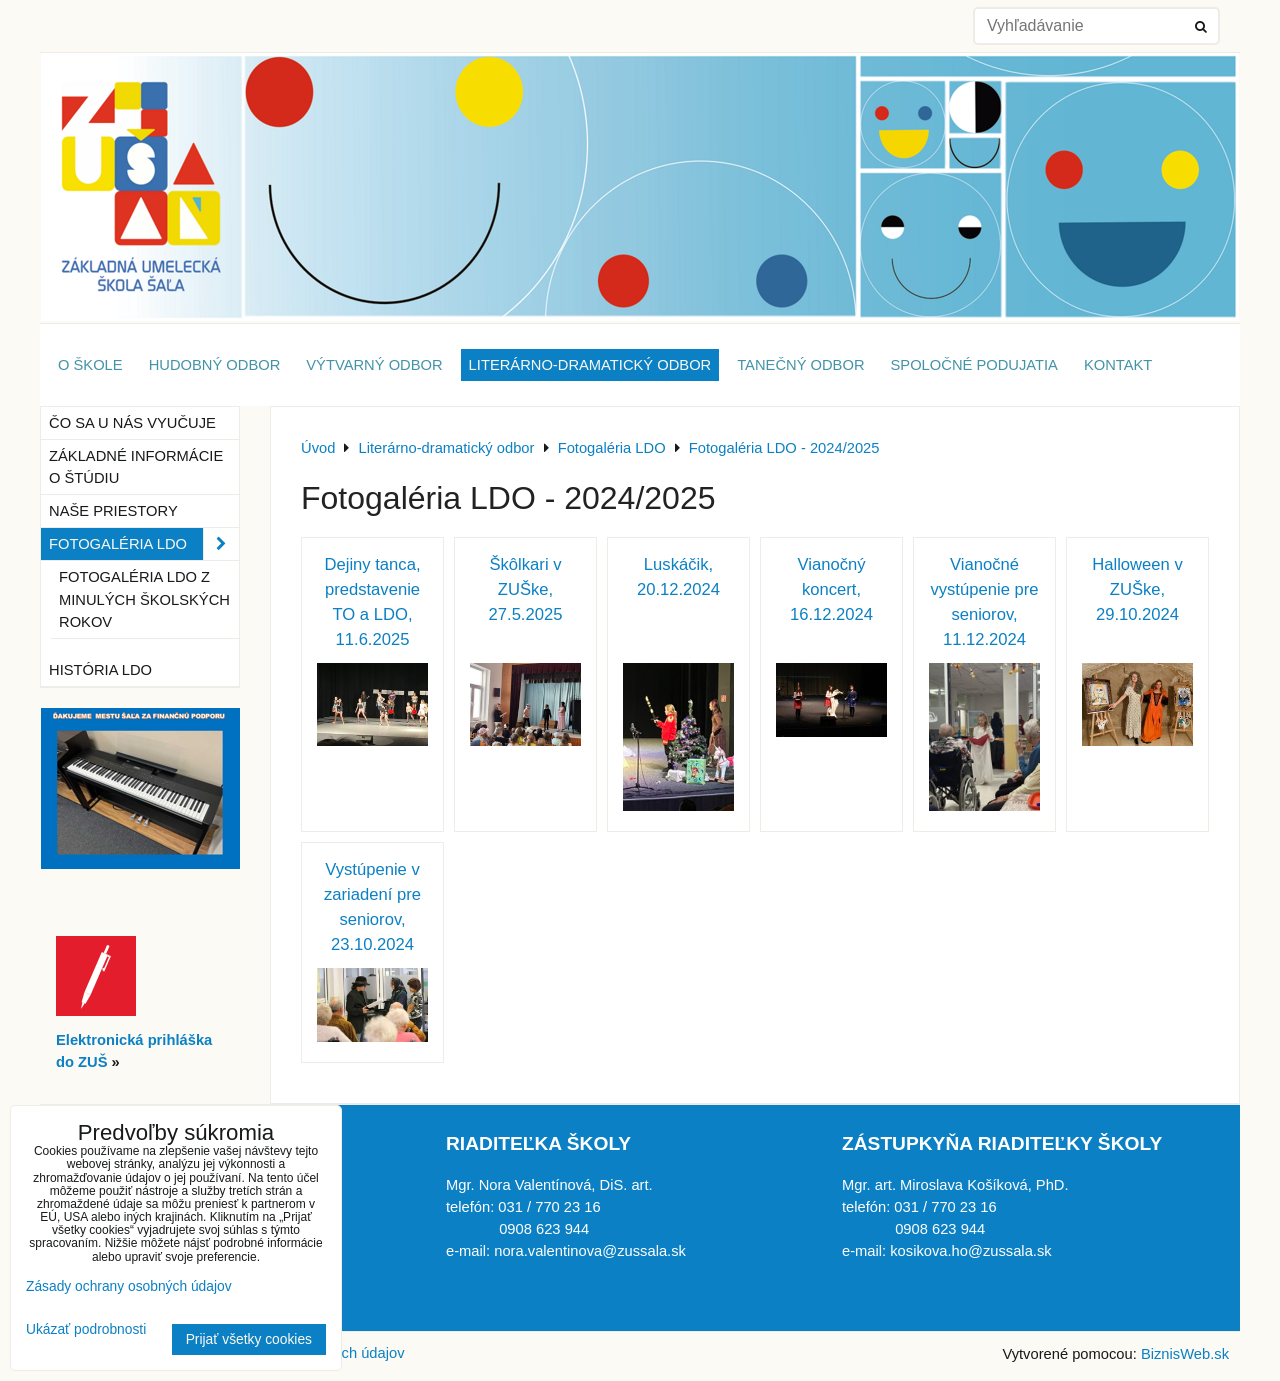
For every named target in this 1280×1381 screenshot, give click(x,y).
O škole (90, 365)
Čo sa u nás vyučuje (132, 423)
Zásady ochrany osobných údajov (129, 1286)
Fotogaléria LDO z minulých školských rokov (144, 599)
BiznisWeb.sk (1185, 1354)
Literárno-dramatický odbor (590, 365)
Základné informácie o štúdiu (136, 467)
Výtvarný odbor (374, 365)
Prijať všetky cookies (249, 1339)
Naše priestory (113, 511)
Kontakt (1118, 365)
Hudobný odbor (215, 365)
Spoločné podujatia (974, 365)
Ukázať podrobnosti (86, 1329)
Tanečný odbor (800, 365)
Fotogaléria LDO (144, 544)
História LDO (100, 670)
